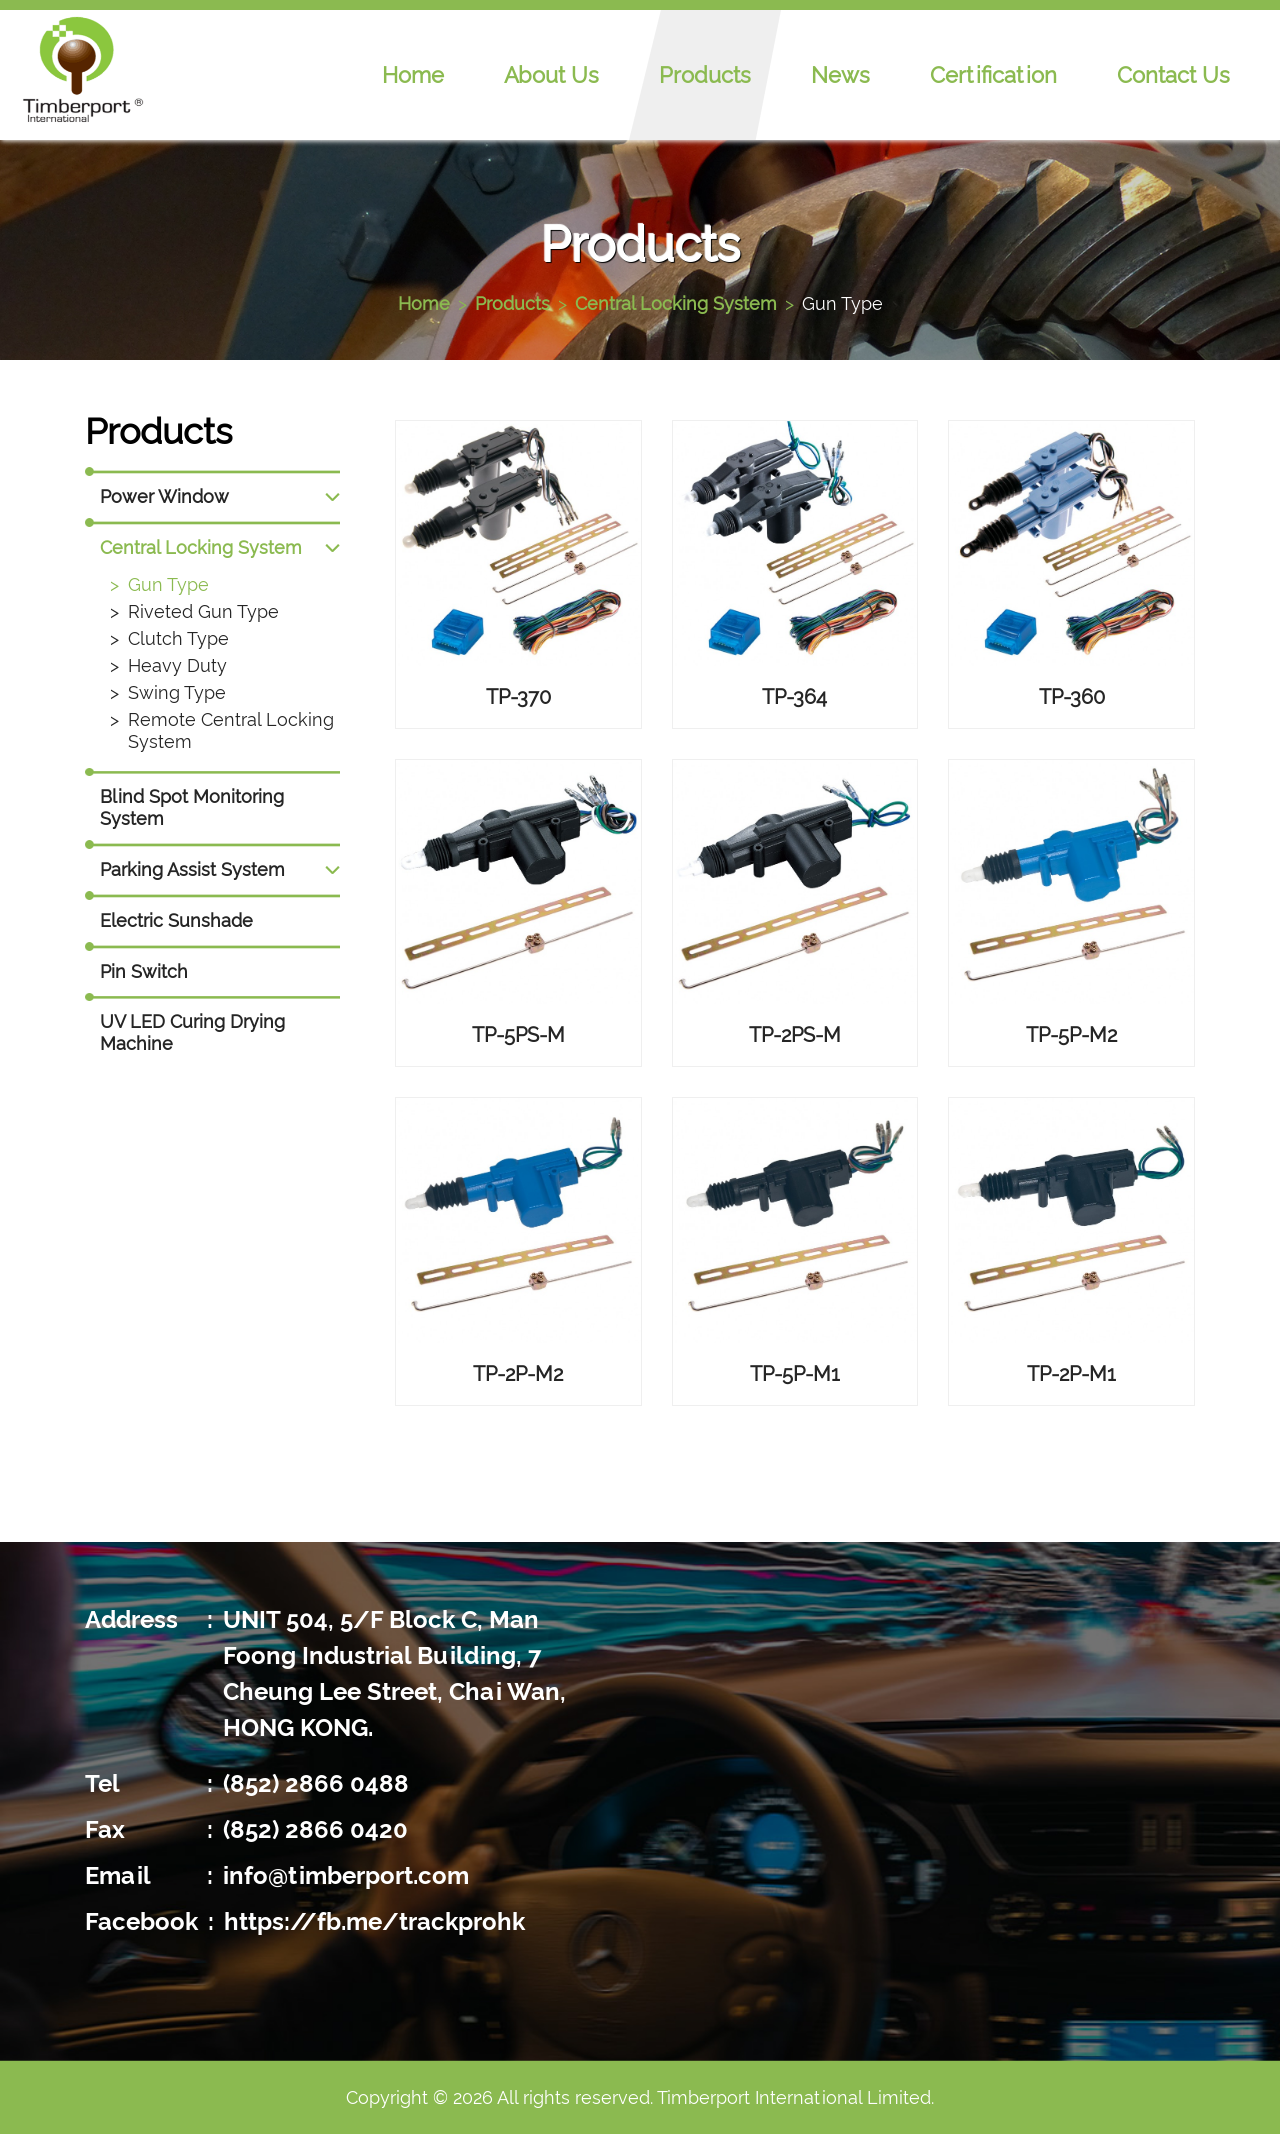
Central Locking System (676, 303)
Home (413, 75)
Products (705, 75)
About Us (551, 75)
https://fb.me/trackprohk (374, 1921)
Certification (993, 75)
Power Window (164, 496)
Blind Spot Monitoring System (192, 807)
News (840, 75)
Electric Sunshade (176, 920)
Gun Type (842, 303)
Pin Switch (144, 971)
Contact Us (1173, 75)
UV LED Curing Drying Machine (192, 1032)
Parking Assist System (192, 869)
